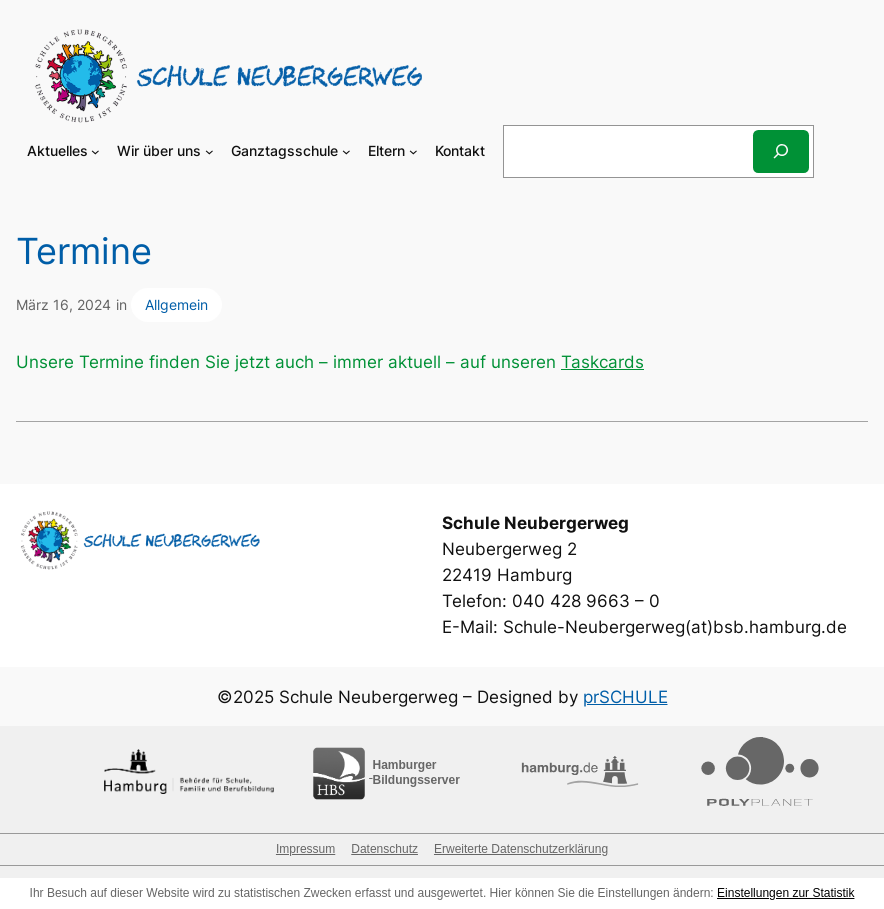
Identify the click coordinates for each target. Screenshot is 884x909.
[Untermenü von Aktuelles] (95, 151)
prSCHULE (625, 697)
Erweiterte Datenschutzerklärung (521, 849)
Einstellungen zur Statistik (785, 893)
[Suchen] (781, 151)
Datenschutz (384, 849)
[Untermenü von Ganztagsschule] (346, 151)
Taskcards (602, 362)
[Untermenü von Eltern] (413, 151)
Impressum (305, 849)
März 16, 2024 (63, 304)
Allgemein (176, 304)
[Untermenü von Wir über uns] (209, 151)
